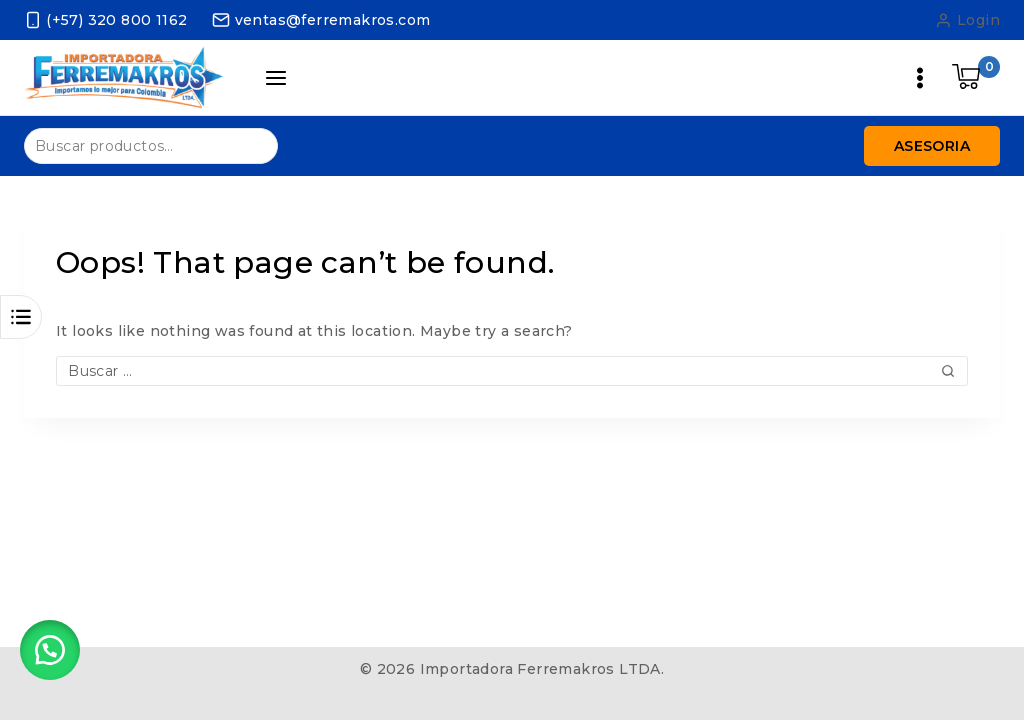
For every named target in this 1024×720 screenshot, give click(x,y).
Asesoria (932, 146)
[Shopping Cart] (976, 78)
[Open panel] (276, 78)
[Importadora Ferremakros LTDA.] (124, 77)
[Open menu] (920, 78)
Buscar (250, 144)
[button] (50, 650)
